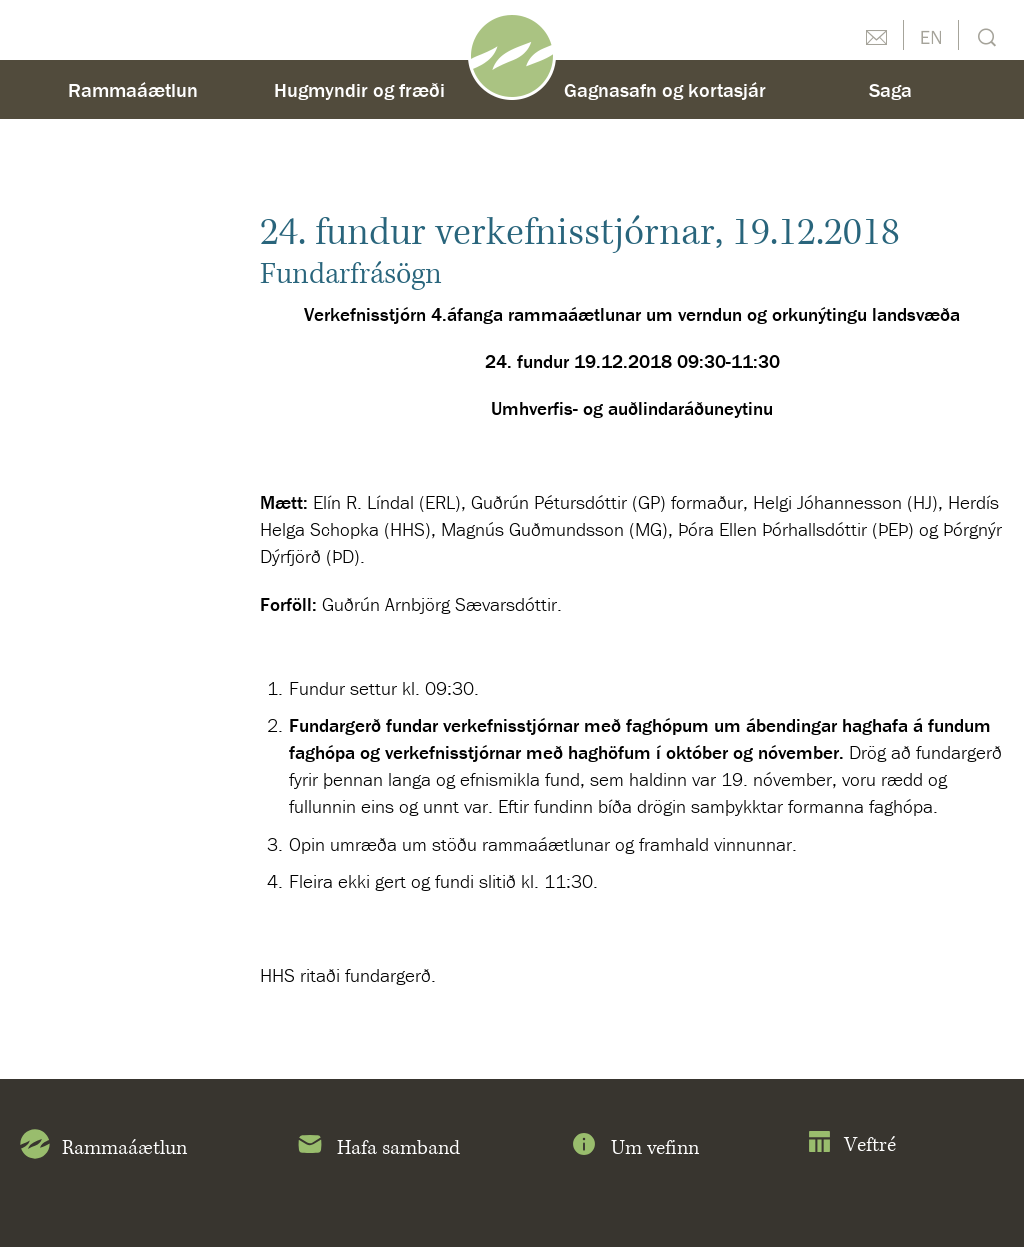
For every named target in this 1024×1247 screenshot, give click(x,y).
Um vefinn (634, 1148)
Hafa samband (377, 1148)
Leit (984, 35)
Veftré (851, 1145)
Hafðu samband (876, 35)
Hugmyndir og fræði (359, 89)
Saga (890, 89)
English (931, 35)
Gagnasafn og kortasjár (665, 89)
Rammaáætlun (133, 89)
